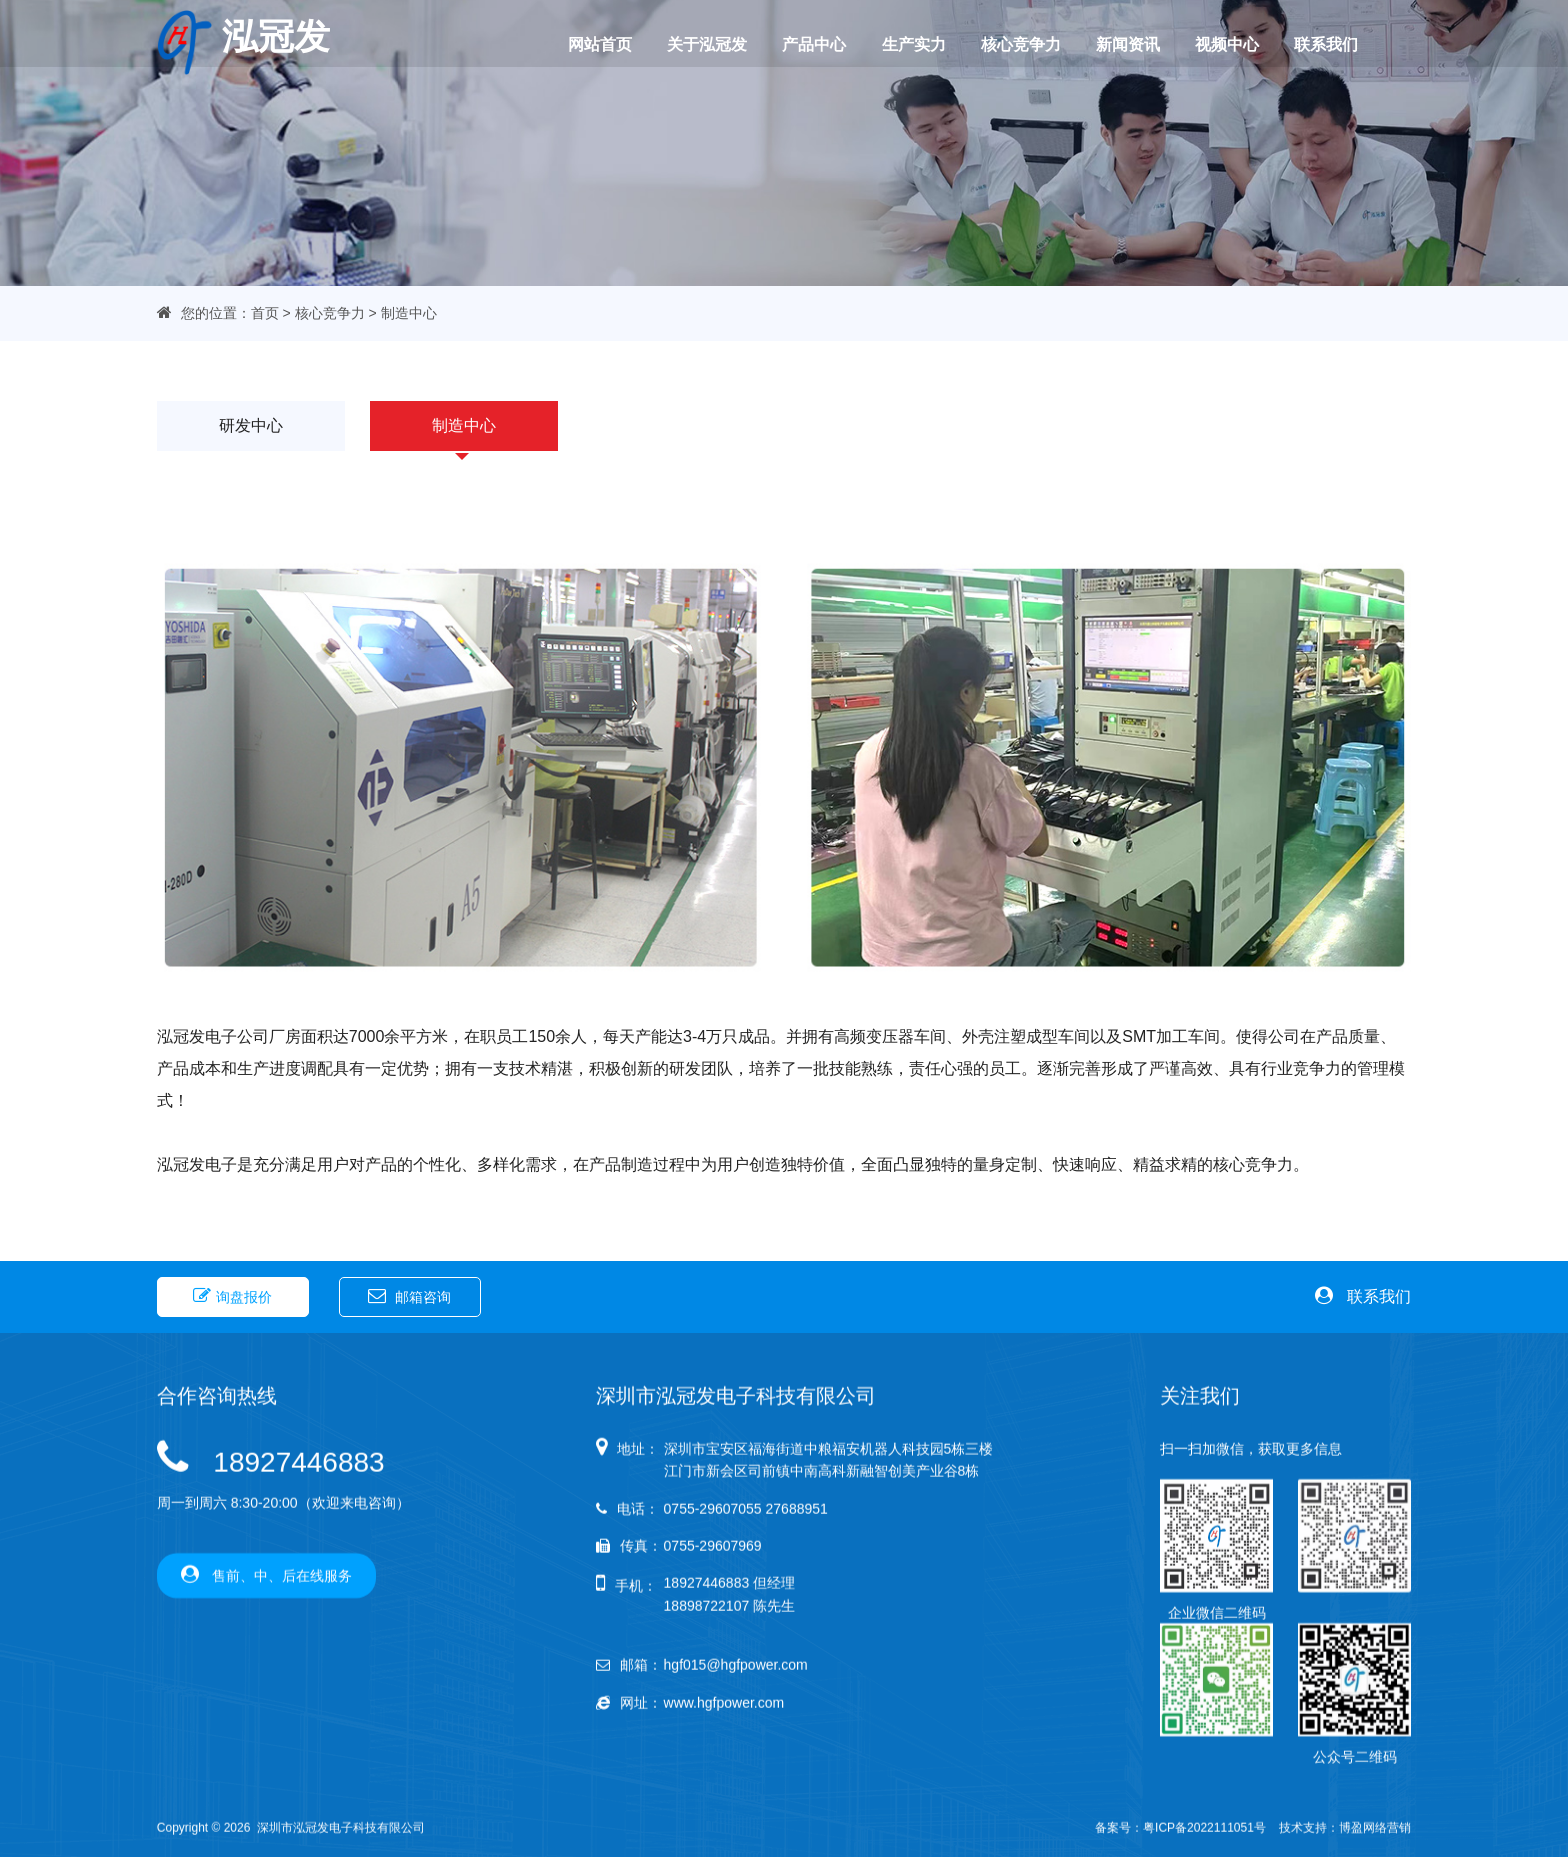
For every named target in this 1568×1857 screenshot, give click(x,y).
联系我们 (1306, 44)
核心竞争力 (1011, 44)
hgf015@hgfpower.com (736, 1796)
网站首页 (607, 44)
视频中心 (1211, 44)
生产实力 (909, 44)
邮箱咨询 (409, 1293)
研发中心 (251, 426)
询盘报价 (232, 1293)
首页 (265, 313)
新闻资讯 (1115, 44)
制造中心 (464, 426)
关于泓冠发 (710, 44)
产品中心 (813, 44)
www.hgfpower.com (724, 1834)
